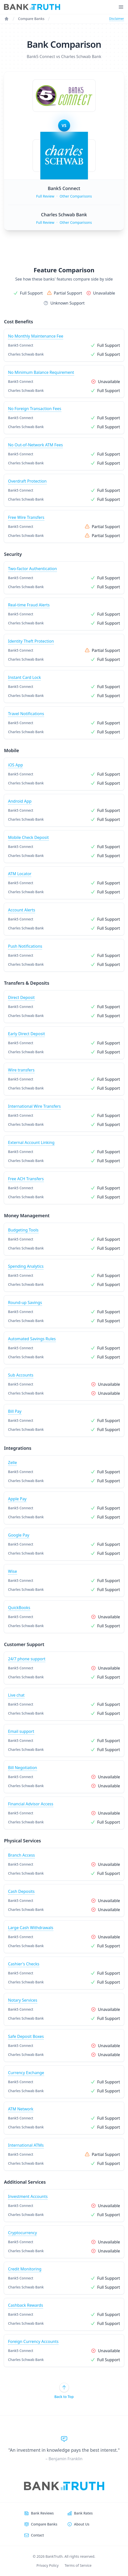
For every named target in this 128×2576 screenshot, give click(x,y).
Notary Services (22, 2000)
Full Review (45, 196)
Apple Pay (17, 1499)
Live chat (16, 1695)
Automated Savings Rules (32, 1339)
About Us (81, 2524)
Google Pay (18, 1535)
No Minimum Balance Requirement (41, 372)
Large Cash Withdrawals (30, 1927)
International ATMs (26, 2145)
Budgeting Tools (23, 1230)
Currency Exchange (26, 2072)
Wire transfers (21, 1070)
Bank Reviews (42, 2513)
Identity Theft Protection (31, 641)
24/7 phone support (26, 1659)
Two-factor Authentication (32, 568)
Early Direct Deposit (26, 1033)
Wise (12, 1571)
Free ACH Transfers (26, 1178)
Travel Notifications (26, 713)
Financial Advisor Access (30, 1804)
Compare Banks (31, 18)
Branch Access (21, 1855)
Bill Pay (15, 1411)
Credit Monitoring (24, 2269)
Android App (20, 801)
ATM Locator (19, 873)
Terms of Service (78, 2565)
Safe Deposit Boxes (26, 2036)
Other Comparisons (76, 196)
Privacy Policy (48, 2565)
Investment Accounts (28, 2196)
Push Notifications (25, 946)
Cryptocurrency (22, 2232)
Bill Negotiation (22, 1767)
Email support (21, 1731)
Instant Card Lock (24, 677)
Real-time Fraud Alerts (29, 605)
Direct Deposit (21, 997)
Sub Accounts (20, 1375)
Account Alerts (21, 910)
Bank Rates (83, 2513)
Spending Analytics (26, 1266)
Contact (37, 2535)
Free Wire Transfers (26, 517)
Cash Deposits (21, 1891)
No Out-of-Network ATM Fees (35, 445)
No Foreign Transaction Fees (34, 408)
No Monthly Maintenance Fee (35, 336)
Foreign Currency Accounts (33, 2341)
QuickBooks (19, 1607)
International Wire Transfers (34, 1106)
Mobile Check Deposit (28, 837)
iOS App (15, 765)
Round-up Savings (25, 1302)
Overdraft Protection (27, 481)
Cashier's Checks (23, 1964)
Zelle (12, 1462)
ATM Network (20, 2109)
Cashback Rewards (25, 2305)
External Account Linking (31, 1142)
